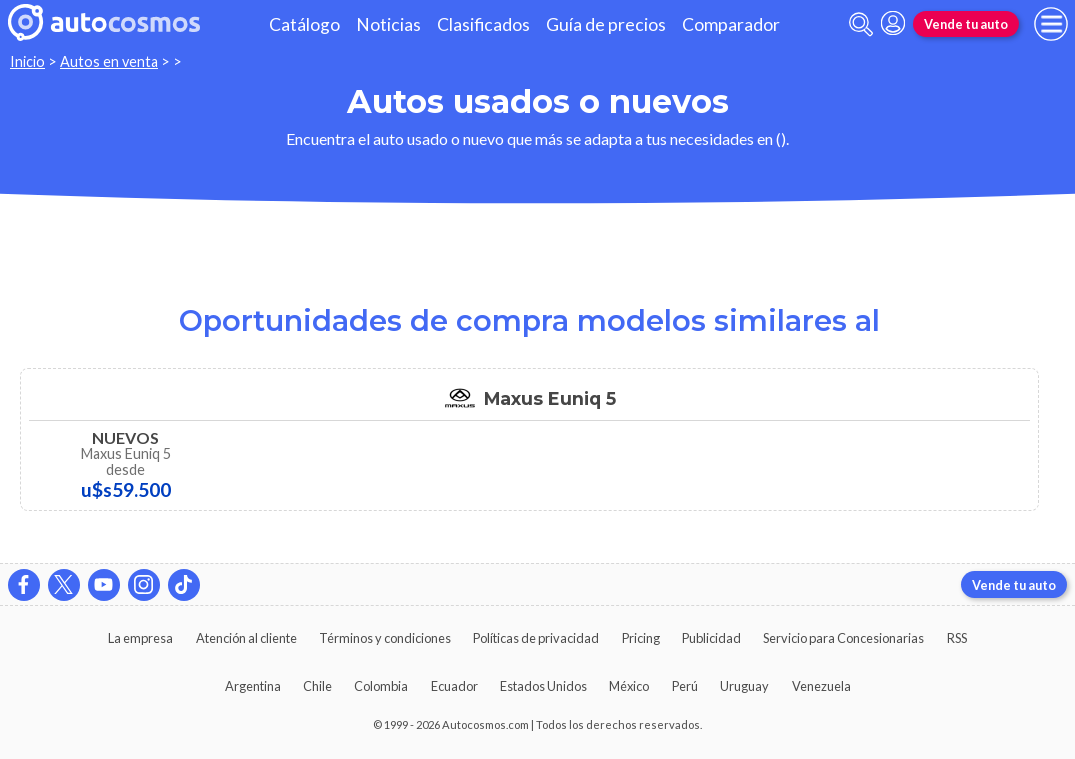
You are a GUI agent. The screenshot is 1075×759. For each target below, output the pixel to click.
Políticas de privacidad (536, 638)
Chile (317, 686)
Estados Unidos (543, 686)
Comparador (731, 24)
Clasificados (483, 24)
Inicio (27, 61)
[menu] (1051, 24)
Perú (685, 686)
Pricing (641, 638)
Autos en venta (109, 61)
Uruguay (744, 686)
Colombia (381, 686)
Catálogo (304, 24)
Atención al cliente (246, 638)
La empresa (140, 638)
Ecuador (454, 686)
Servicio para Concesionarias (843, 638)
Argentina (253, 686)
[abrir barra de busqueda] (861, 24)
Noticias (388, 24)
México (629, 686)
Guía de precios (606, 24)
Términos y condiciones (385, 638)
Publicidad (711, 638)
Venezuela (821, 686)
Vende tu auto (966, 24)
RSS (957, 638)
